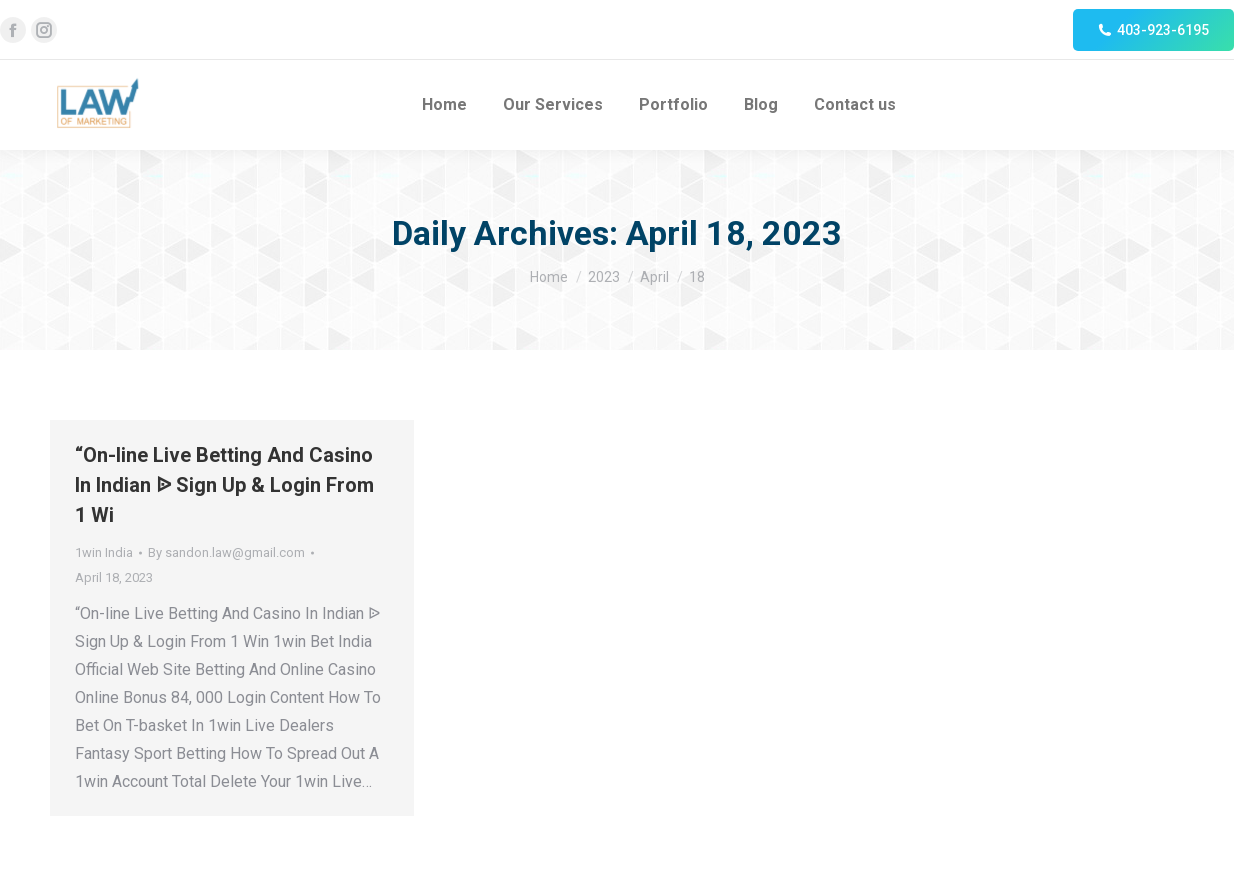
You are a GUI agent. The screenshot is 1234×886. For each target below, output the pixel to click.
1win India (104, 552)
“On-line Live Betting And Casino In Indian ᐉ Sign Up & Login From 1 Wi (224, 485)
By (226, 552)
